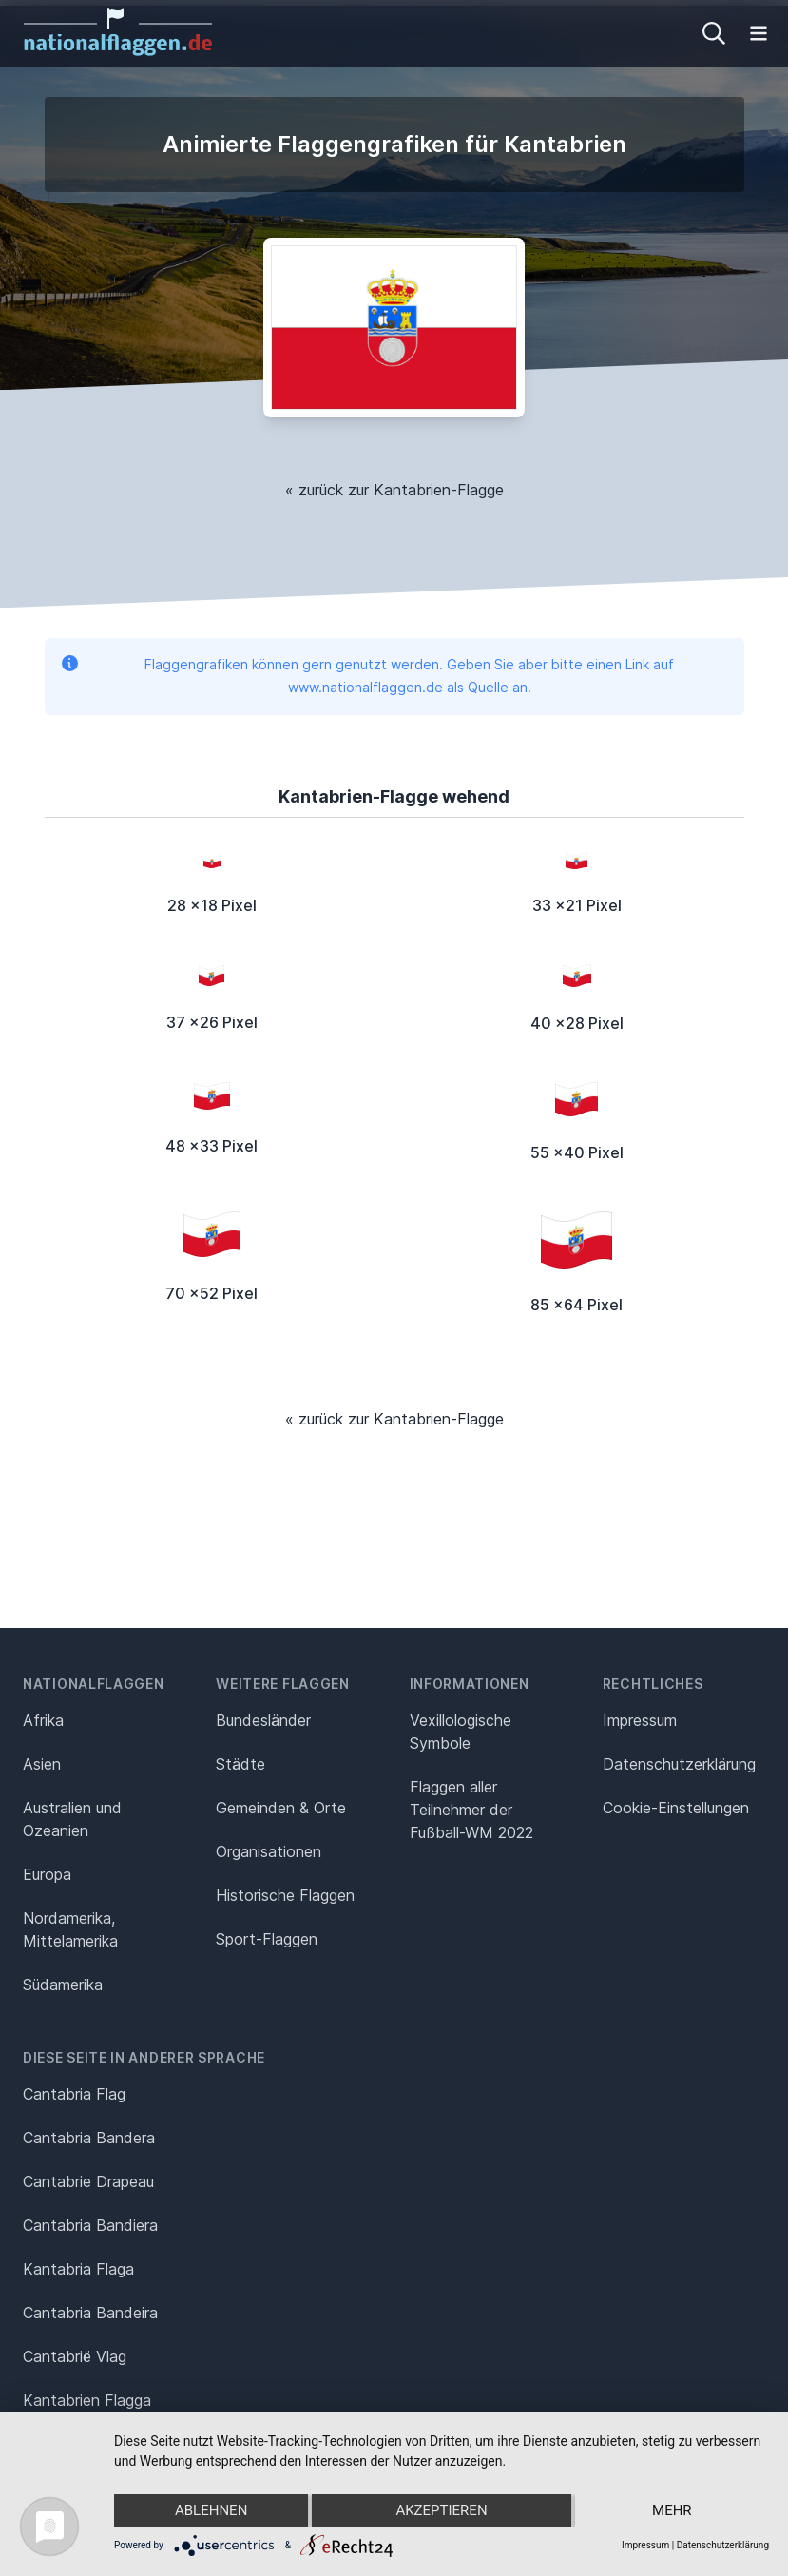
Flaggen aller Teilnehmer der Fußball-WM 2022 (471, 1809)
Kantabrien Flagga (87, 2400)
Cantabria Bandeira (90, 2312)
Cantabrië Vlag (74, 2356)
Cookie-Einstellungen (676, 1807)
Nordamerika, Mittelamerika (70, 1929)
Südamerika (63, 1984)
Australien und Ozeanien (72, 1819)
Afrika (43, 1720)
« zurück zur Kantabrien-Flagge (394, 489)
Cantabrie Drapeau (88, 2181)
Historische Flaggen (285, 1895)
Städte (240, 1763)
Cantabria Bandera (89, 2137)
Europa (47, 1874)
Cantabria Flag (74, 2093)
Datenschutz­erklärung (679, 1763)
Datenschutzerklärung (723, 2545)
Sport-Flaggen (266, 1938)
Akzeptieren (441, 2510)
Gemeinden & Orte (281, 1807)
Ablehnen (211, 2510)
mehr (672, 2510)
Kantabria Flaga (78, 2268)
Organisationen (268, 1851)
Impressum (640, 1720)
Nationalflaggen (93, 1683)
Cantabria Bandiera (90, 2225)
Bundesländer (263, 1720)
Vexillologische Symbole (460, 1732)
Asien (42, 1763)
